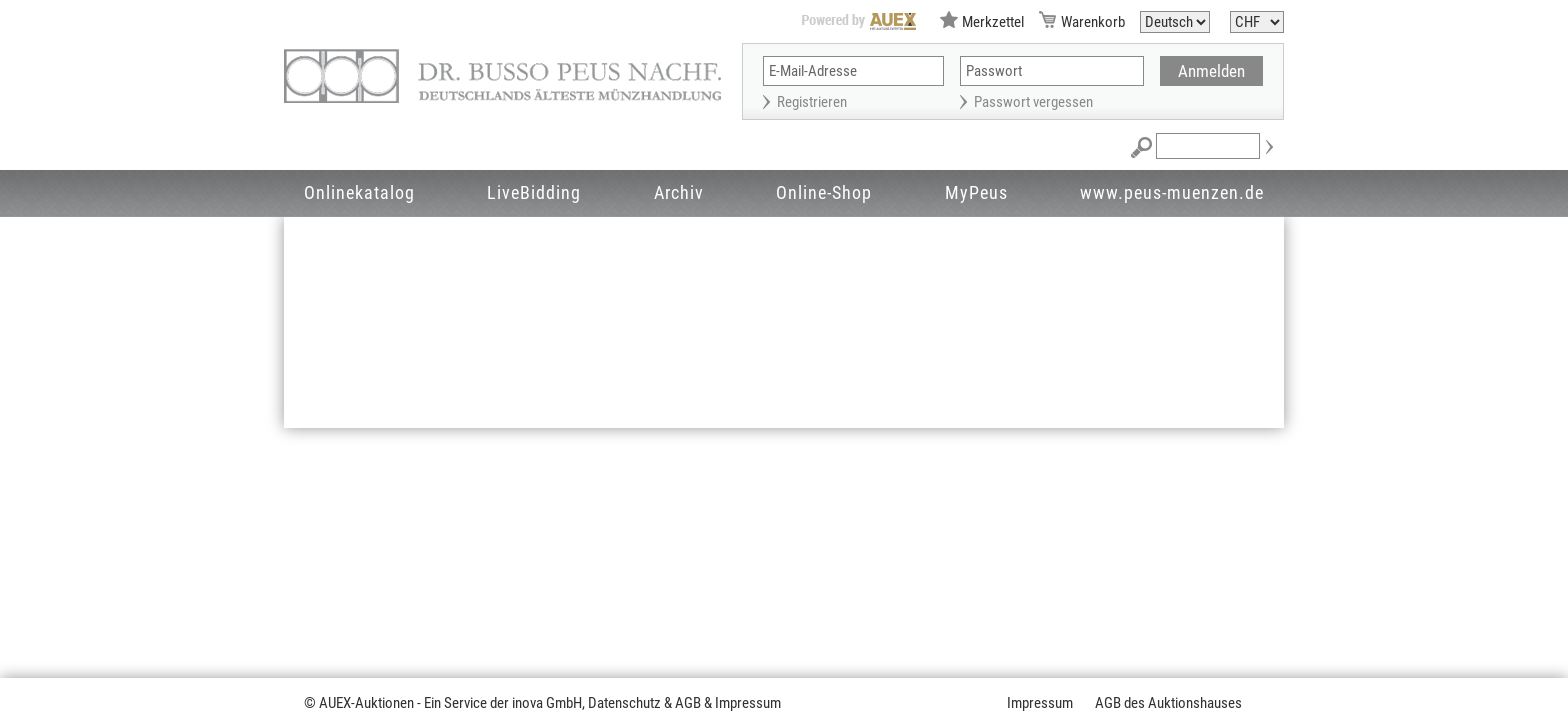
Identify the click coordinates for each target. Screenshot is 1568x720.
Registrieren (812, 102)
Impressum (1040, 703)
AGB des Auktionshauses (1168, 703)
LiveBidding (534, 192)
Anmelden (1211, 71)
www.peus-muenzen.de (1172, 192)
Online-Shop (824, 192)
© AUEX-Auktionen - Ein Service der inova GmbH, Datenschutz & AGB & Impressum (542, 703)
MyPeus (976, 192)
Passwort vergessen (1033, 102)
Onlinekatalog (359, 192)
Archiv (679, 192)
